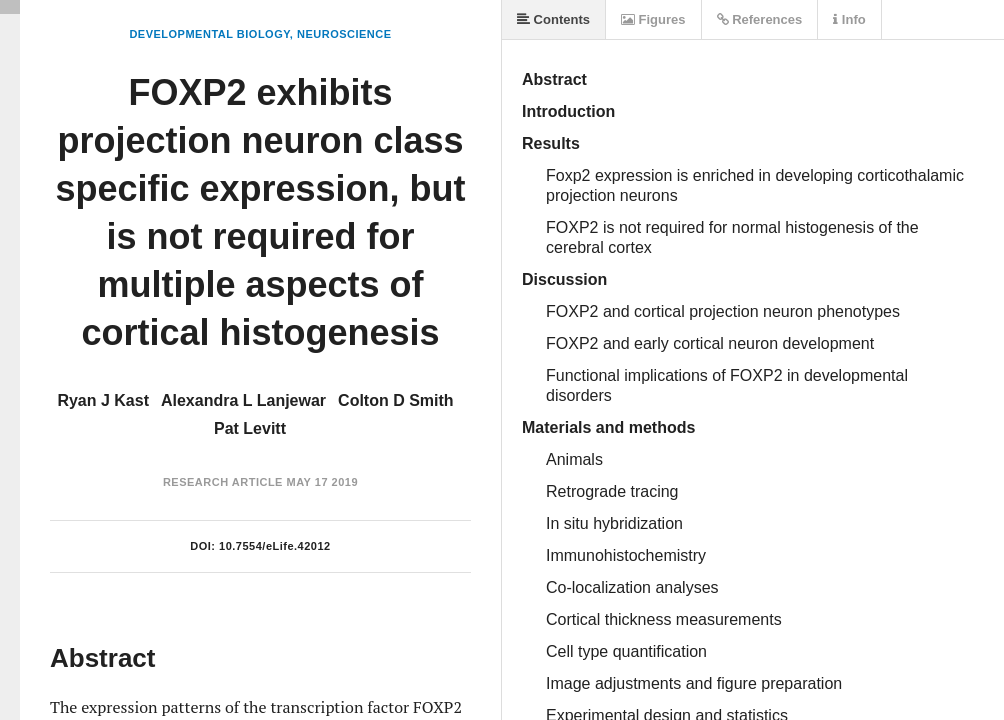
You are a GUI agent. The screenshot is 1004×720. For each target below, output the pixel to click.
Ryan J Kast (103, 400)
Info (849, 19)
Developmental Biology (209, 34)
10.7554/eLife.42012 (275, 546)
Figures (653, 19)
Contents (553, 19)
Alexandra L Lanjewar (243, 400)
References (760, 19)
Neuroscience (344, 34)
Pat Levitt (250, 428)
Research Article (223, 482)
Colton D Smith (396, 400)
